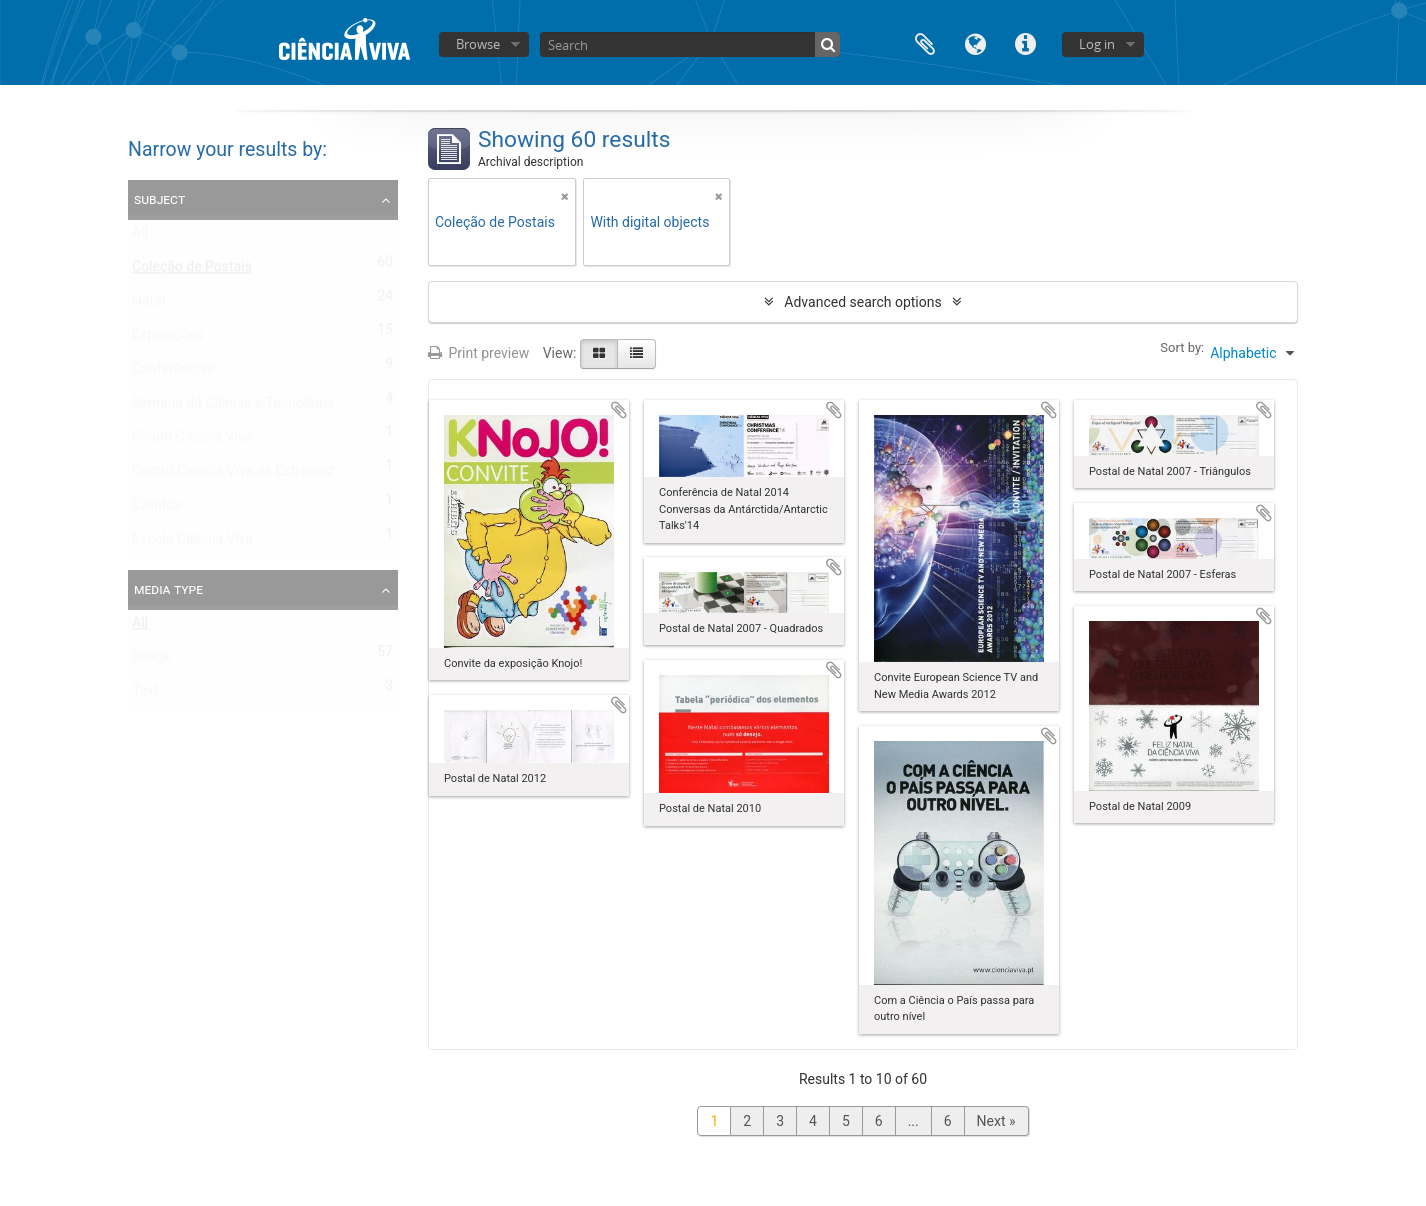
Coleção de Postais (192, 271)
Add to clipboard (619, 410)
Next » (996, 1121)
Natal (148, 305)
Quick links (1025, 42)
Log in (1097, 44)
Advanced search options (862, 302)
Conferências (173, 373)
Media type (168, 589)
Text (145, 695)
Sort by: (1182, 347)
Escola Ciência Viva (192, 543)
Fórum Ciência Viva (192, 441)
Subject (159, 199)
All (140, 237)
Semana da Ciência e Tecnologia (233, 407)
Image (151, 661)
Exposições (167, 339)
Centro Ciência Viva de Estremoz (233, 475)
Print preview (478, 353)
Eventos (156, 509)
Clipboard (925, 42)
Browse (478, 44)
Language (975, 42)
